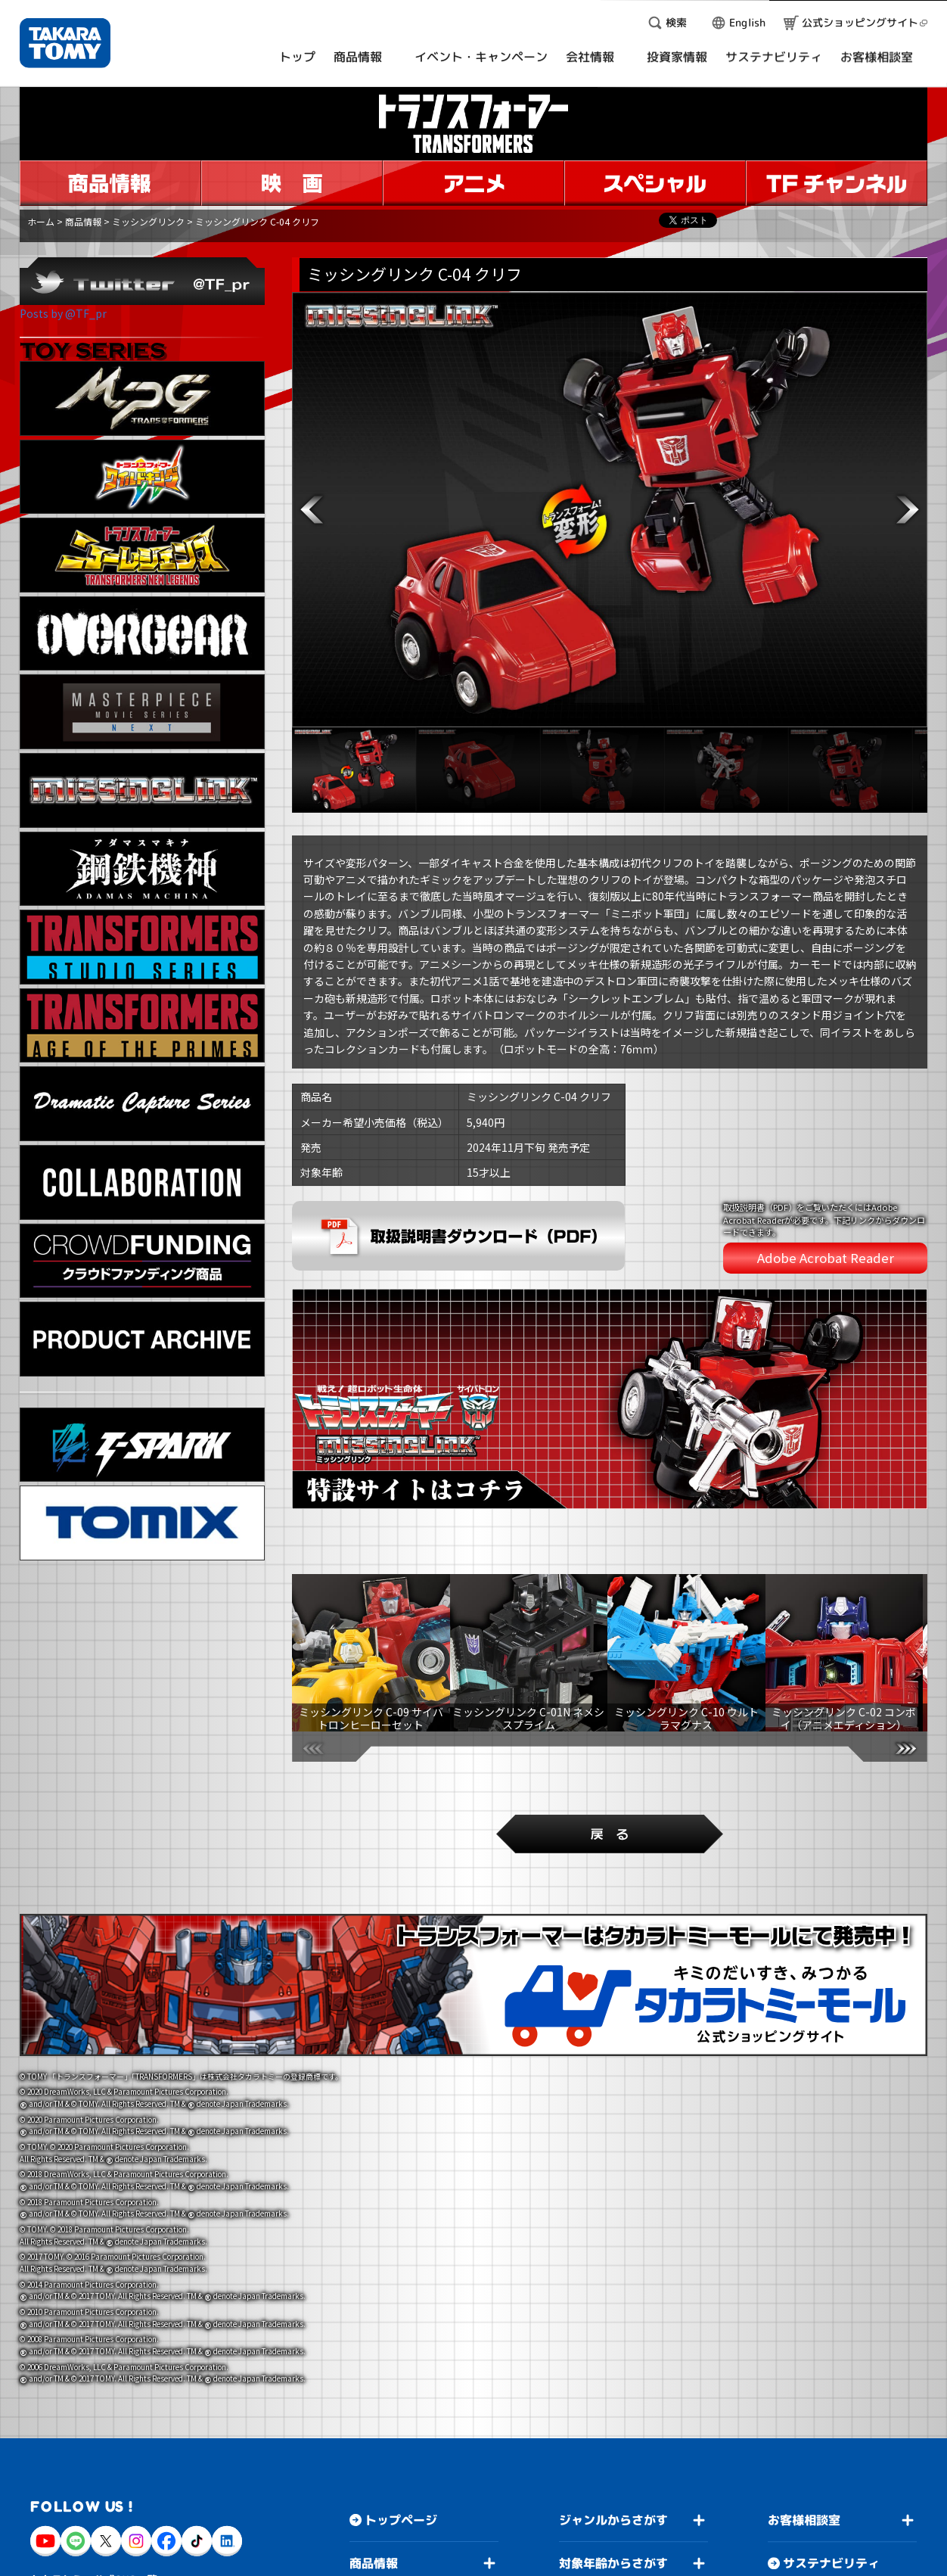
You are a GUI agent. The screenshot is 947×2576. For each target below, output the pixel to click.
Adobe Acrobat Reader (825, 1258)
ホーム (40, 221)
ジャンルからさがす (613, 2498)
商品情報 (83, 221)
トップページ (401, 2498)
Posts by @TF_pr (63, 313)
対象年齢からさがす (613, 2542)
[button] (311, 510)
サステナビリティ (831, 2542)
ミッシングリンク (148, 221)
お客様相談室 (804, 2498)
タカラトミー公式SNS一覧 (93, 2557)
